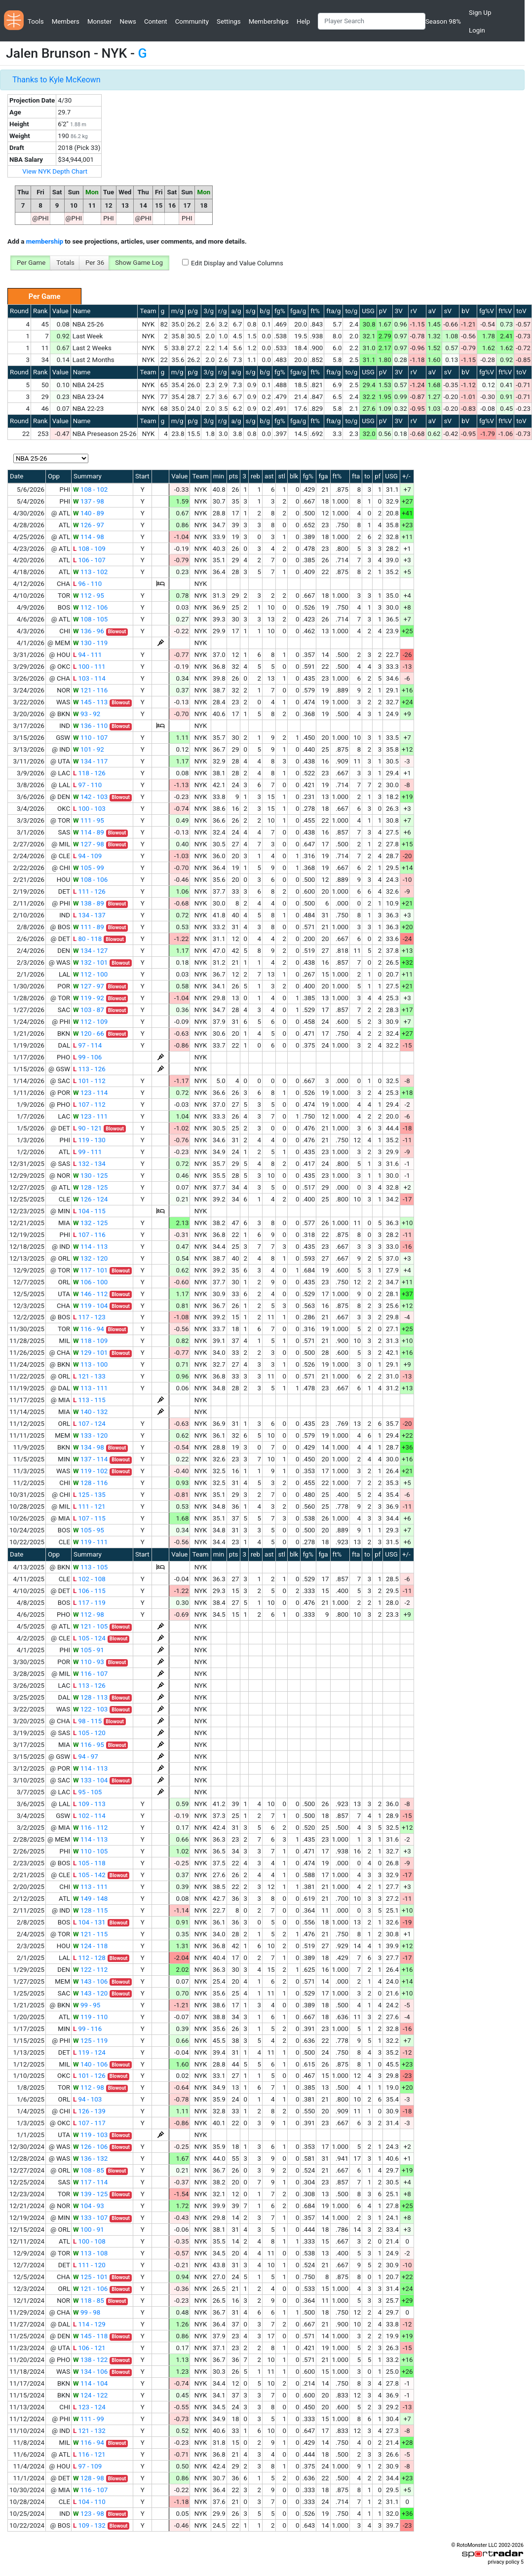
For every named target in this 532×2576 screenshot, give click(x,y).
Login (477, 30)
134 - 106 (90, 2371)
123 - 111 (90, 1116)
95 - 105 (87, 1792)
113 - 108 (90, 2253)
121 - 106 (90, 2288)
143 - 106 (90, 1981)
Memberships (269, 21)
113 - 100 (90, 1364)
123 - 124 (89, 2407)
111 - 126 (89, 891)
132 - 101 (90, 962)
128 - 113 (90, 1697)
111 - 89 (88, 927)
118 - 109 (90, 1340)
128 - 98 (88, 2478)
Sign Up (480, 12)
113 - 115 (89, 1400)
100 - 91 (88, 2229)
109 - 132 (89, 2525)
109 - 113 (89, 1804)
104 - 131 (89, 1922)
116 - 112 (90, 1827)
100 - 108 (89, 2241)
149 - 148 (90, 1898)
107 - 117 (89, 2123)
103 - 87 (88, 1010)
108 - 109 (89, 548)
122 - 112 (90, 1969)
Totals (65, 262)
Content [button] (155, 21)
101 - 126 (89, 2075)
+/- (406, 476)
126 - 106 (90, 2146)
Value (60, 311)
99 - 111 (87, 1152)
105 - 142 (89, 1875)
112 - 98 (88, 1614)
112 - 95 (88, 595)
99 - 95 (86, 2005)
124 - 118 (90, 1946)
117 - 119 (89, 1602)
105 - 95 (88, 1530)
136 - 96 (88, 631)
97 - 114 (87, 1045)
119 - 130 (89, 1140)
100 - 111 (89, 666)
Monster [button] (99, 21)
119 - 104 (90, 1305)
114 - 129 (89, 2324)
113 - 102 (90, 572)
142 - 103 (90, 796)
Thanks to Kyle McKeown (56, 79)
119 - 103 (90, 2135)
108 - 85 (88, 2170)
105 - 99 (88, 867)
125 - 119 (90, 2040)
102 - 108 (89, 1579)
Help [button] (303, 21)
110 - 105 (90, 1851)
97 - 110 (87, 785)
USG (368, 311)
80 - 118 (87, 939)
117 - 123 (89, 1317)
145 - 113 (90, 702)
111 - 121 (89, 1506)
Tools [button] (36, 21)
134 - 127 (90, 950)
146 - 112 (90, 1294)
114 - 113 (90, 1246)
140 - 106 (90, 2064)
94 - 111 (87, 654)
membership (44, 241)
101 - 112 (89, 1081)
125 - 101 (90, 2277)
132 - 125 (90, 1223)
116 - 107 (90, 1673)
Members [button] (65, 21)
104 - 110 (89, 2501)
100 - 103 (89, 808)
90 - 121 (87, 1128)
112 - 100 (90, 974)
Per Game (31, 262)
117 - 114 (90, 2182)
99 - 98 (86, 2312)
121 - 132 (89, 2430)
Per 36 (94, 262)
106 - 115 (89, 1591)
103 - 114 (89, 678)
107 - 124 (89, 1423)
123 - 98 (88, 2513)
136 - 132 (90, 2158)
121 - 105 (90, 1626)
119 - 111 (90, 1542)
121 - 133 (89, 1376)
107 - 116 (89, 1234)
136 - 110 (90, 725)
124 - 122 (90, 2395)
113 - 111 (90, 1388)
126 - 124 (90, 1199)
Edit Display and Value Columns (237, 263)
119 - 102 (90, 1471)
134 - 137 (89, 915)
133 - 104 (90, 1780)
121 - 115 (90, 1934)
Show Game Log (139, 262)
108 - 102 (90, 489)
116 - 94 (88, 1329)
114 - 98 (88, 537)
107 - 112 (89, 1104)
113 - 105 (90, 1567)
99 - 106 (87, 1057)
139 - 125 (90, 2194)
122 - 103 (90, 1709)
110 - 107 (90, 737)
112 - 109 (90, 1021)
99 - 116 (87, 2028)
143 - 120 (90, 1993)
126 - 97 (88, 525)
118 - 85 (88, 2300)
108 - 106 (90, 879)
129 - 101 (90, 1352)
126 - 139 (89, 2111)
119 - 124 (89, 2052)
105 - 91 (88, 1650)
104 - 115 (89, 1211)
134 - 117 (90, 761)
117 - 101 (90, 1270)
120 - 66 (88, 1033)
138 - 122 (90, 2359)
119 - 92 (88, 998)
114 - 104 (90, 2383)
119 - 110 (90, 2017)
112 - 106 (90, 607)
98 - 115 (87, 1721)
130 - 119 (90, 643)
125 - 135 (89, 1494)
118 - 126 (89, 773)
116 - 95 (88, 1744)
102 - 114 (89, 1815)
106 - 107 (89, 560)
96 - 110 (87, 583)
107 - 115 (89, 1518)
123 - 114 (90, 1092)
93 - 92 (86, 714)
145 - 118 (90, 2336)
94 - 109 (87, 856)
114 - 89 (88, 832)
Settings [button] (229, 21)
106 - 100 (90, 1282)
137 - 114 (90, 1459)
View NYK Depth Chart (54, 171)
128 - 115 (90, 1910)
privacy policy (503, 2562)
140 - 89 (88, 513)
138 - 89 (88, 903)
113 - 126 (89, 1069)
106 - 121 (89, 2348)
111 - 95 (88, 820)
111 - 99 (88, 2419)
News (127, 21)
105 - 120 (89, 1733)
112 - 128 (89, 1957)
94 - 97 (85, 1756)
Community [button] (192, 21)
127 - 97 (88, 986)
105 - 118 (89, 1863)
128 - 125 (90, 1187)
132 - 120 (90, 1258)
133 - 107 (90, 2217)
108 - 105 (90, 619)
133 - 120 (90, 1435)
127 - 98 (88, 844)
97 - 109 (87, 2466)
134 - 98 (88, 1447)
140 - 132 (90, 1411)
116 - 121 (89, 2454)
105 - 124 (89, 1638)
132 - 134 (89, 1163)
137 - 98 (88, 501)
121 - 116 (90, 690)
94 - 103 (87, 2099)
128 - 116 (90, 1483)
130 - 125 (90, 1175)
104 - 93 (88, 2206)
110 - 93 (88, 1662)
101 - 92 (88, 749)
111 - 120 (89, 2265)
